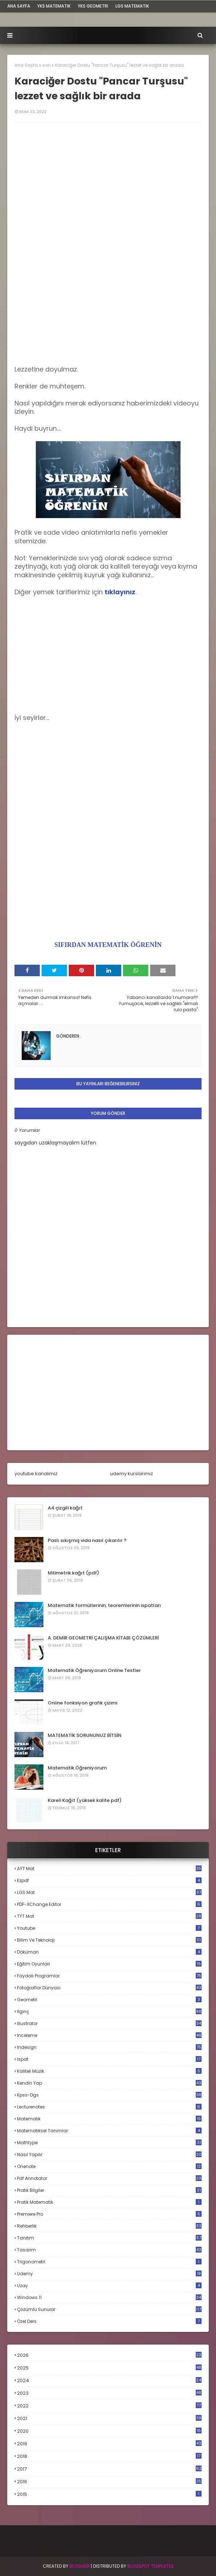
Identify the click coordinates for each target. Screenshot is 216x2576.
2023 (109, 2393)
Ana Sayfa (26, 65)
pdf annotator (109, 2178)
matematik (109, 2119)
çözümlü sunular (109, 2309)
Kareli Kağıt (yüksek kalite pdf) (85, 1800)
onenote (109, 2166)
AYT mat (109, 1868)
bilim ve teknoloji (109, 1940)
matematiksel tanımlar (109, 2131)
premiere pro (109, 2214)
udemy (109, 2274)
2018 (109, 2456)
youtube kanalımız (36, 1473)
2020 (109, 2431)
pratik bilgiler (109, 2190)
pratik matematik (109, 2202)
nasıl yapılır (109, 2154)
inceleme (109, 2035)
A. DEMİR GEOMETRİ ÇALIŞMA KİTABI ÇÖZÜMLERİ (103, 1637)
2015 (109, 2494)
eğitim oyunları (109, 1964)
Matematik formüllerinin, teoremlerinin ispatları (104, 1605)
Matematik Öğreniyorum (77, 1767)
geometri (109, 2000)
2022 (109, 2405)
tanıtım (109, 2238)
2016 (109, 2481)
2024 (109, 2380)
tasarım (109, 2250)
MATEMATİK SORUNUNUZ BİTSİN (85, 1735)
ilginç (109, 2011)
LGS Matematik (132, 6)
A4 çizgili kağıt (65, 1507)
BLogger (79, 2566)
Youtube (109, 1928)
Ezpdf (109, 1880)
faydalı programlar (109, 1976)
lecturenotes (109, 2107)
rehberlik (109, 2226)
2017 (109, 2469)
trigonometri (109, 2262)
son (46, 65)
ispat (109, 2059)
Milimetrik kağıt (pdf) (73, 1572)
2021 (109, 2418)
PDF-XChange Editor (109, 1904)
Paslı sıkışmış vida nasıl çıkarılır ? (87, 1540)
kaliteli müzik (109, 2071)
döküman (109, 1952)
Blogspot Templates (150, 2566)
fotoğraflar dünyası (109, 1988)
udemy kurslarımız (131, 1473)
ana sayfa (18, 6)
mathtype (109, 2143)
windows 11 (109, 2297)
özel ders (109, 2321)
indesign (109, 2047)
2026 (109, 2355)
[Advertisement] (108, 298)
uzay (109, 2285)
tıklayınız (120, 591)
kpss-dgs (109, 2095)
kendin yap (109, 2083)
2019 (109, 2443)
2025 (109, 2367)
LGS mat (109, 1892)
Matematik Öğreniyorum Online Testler (94, 1670)
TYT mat (109, 1916)
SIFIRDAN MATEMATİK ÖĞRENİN (107, 944)
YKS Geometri (93, 6)
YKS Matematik (54, 6)
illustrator (109, 2023)
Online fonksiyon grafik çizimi (82, 1702)
